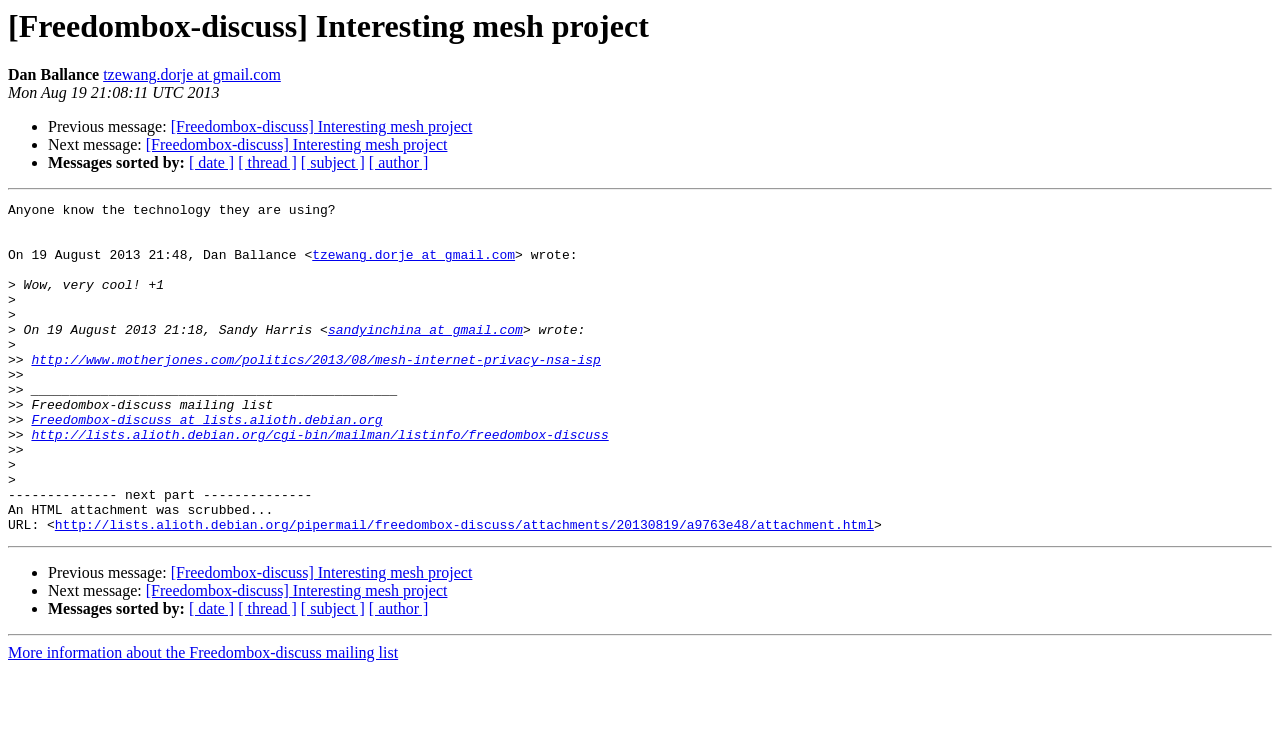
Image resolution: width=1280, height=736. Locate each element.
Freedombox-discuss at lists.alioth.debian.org (206, 464)
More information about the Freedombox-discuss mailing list (203, 718)
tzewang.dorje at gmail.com (192, 74)
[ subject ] (333, 162)
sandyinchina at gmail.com (425, 356)
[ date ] (211, 162)
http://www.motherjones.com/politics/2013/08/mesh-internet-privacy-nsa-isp (315, 392)
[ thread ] (267, 162)
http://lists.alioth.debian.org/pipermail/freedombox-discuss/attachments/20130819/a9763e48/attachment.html (464, 590)
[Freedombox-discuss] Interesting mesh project (322, 126)
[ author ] (399, 162)
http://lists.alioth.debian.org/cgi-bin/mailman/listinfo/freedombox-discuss (319, 482)
